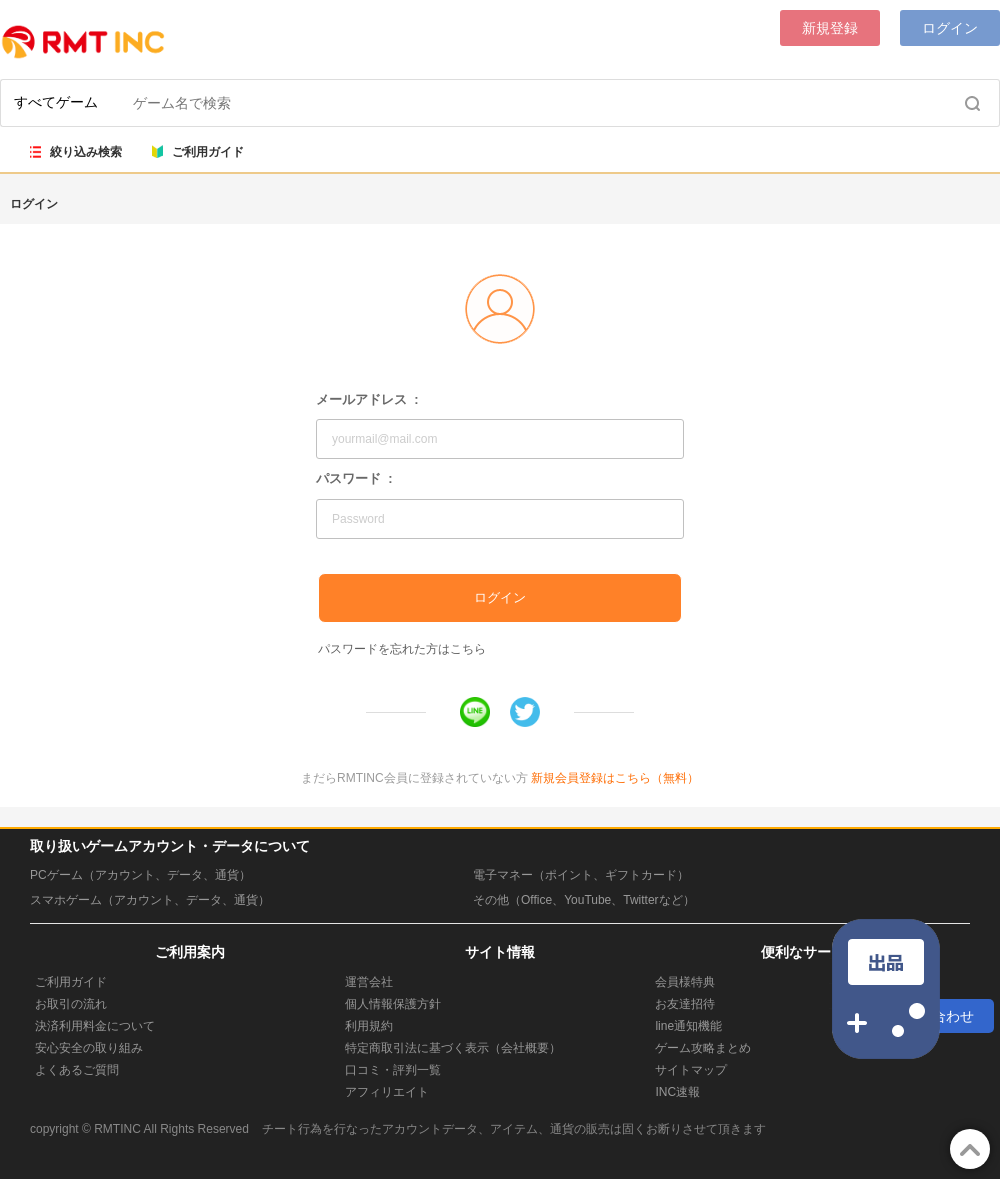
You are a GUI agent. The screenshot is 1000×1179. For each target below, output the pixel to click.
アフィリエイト (387, 1092)
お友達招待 (685, 1004)
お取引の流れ (71, 1004)
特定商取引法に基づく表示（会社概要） (453, 1048)
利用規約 (369, 1026)
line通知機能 (688, 1026)
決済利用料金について (95, 1026)
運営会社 (369, 982)
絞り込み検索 (76, 152)
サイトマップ (691, 1070)
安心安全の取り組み (89, 1048)
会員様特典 (685, 982)
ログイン (950, 28)
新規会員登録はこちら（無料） (615, 778)
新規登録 (830, 28)
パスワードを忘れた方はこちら (402, 649)
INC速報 (677, 1092)
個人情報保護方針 (393, 1004)
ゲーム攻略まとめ (703, 1048)
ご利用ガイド (198, 152)
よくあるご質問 (77, 1070)
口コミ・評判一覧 (393, 1070)
